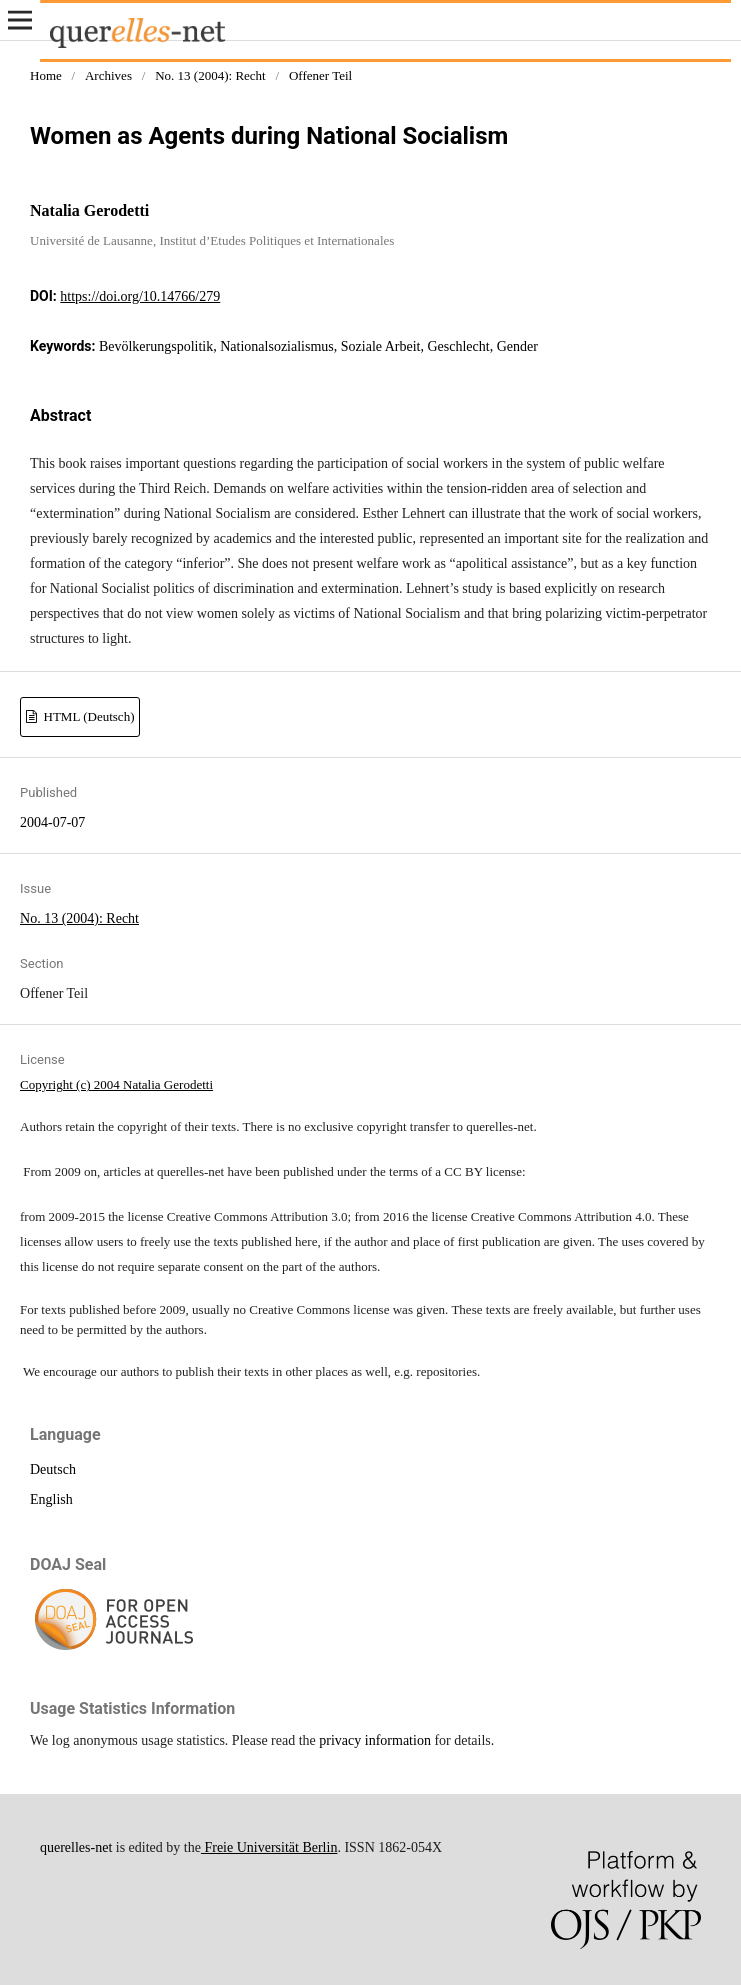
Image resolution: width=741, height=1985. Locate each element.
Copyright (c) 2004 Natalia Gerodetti (116, 1084)
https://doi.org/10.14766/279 (140, 296)
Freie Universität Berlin (269, 1847)
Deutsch (53, 1469)
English (51, 1499)
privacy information (375, 1740)
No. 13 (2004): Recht (210, 75)
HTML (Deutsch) (87, 716)
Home (46, 75)
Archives (108, 75)
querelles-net (76, 1847)
